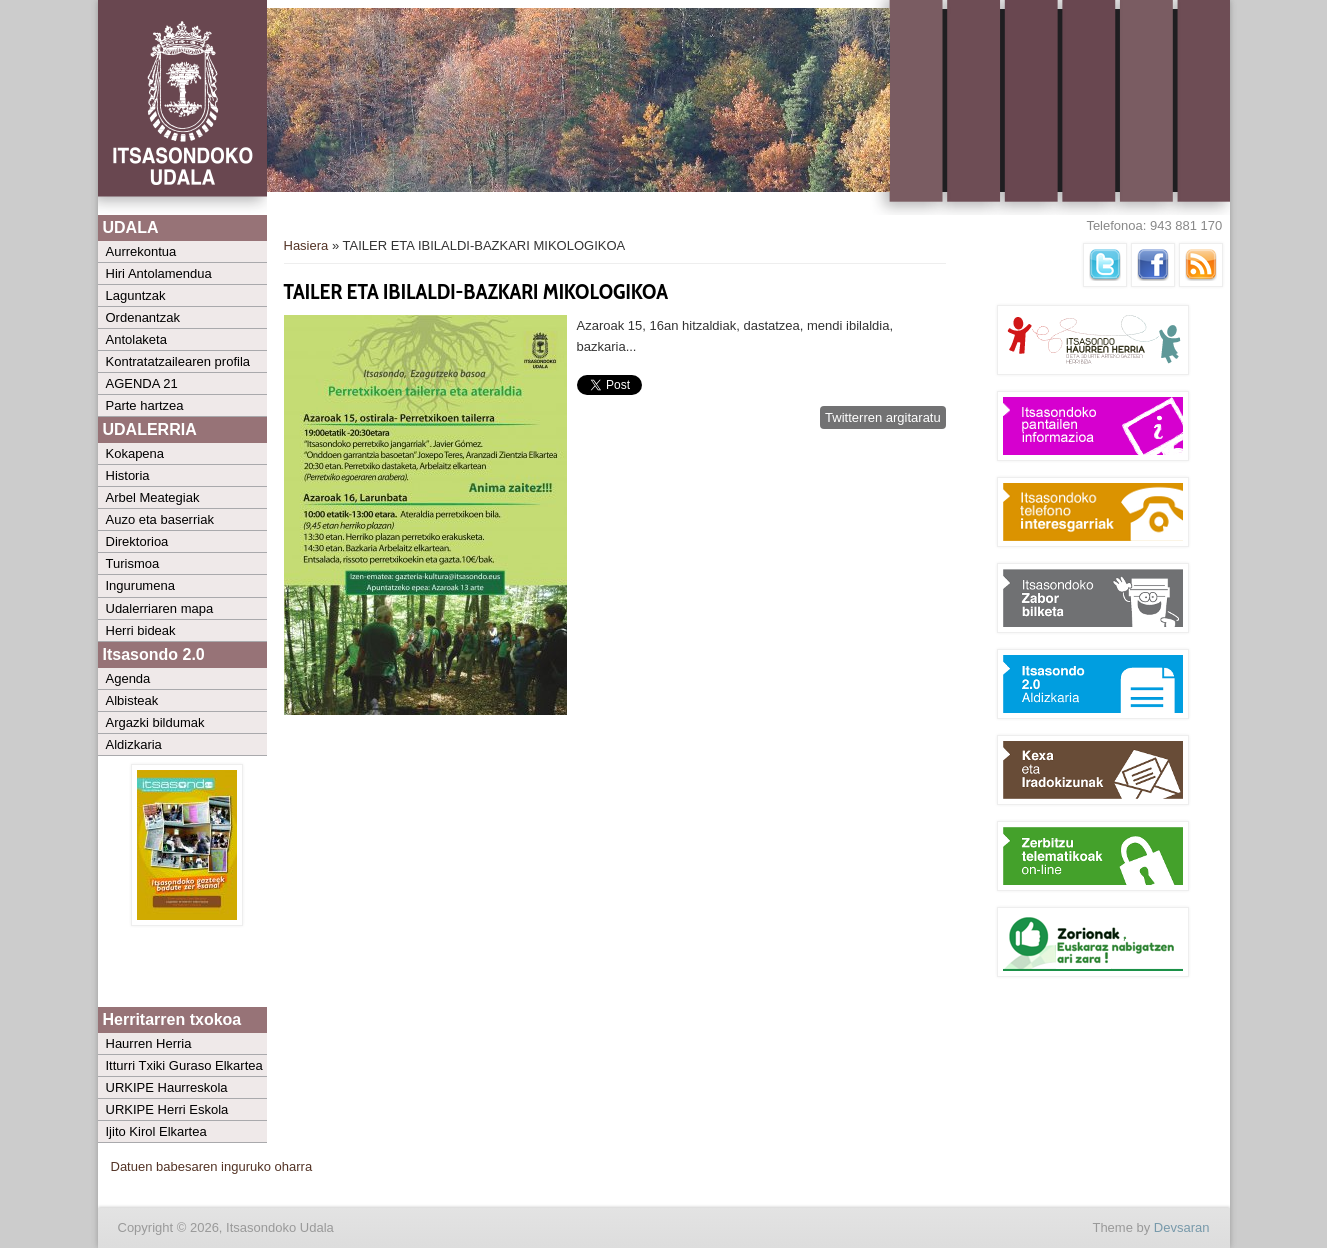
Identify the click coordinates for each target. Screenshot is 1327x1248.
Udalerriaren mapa (160, 608)
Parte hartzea (145, 405)
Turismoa (133, 563)
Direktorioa (137, 541)
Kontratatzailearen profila (178, 361)
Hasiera (306, 245)
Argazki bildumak (155, 722)
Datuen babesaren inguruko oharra (212, 1166)
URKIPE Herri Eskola (167, 1109)
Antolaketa (136, 339)
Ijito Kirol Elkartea (156, 1131)
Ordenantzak (143, 317)
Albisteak (132, 700)
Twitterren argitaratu (883, 417)
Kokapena (135, 453)
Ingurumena (140, 585)
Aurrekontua (141, 251)
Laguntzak (136, 295)
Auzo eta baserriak (160, 519)
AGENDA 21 (142, 383)
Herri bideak (141, 630)
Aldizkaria (134, 744)
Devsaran (1182, 1227)
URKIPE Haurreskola (167, 1087)
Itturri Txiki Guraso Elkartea (184, 1065)
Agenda (128, 678)
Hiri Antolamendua (159, 273)
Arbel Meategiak (153, 497)
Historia (128, 475)
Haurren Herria (149, 1043)
